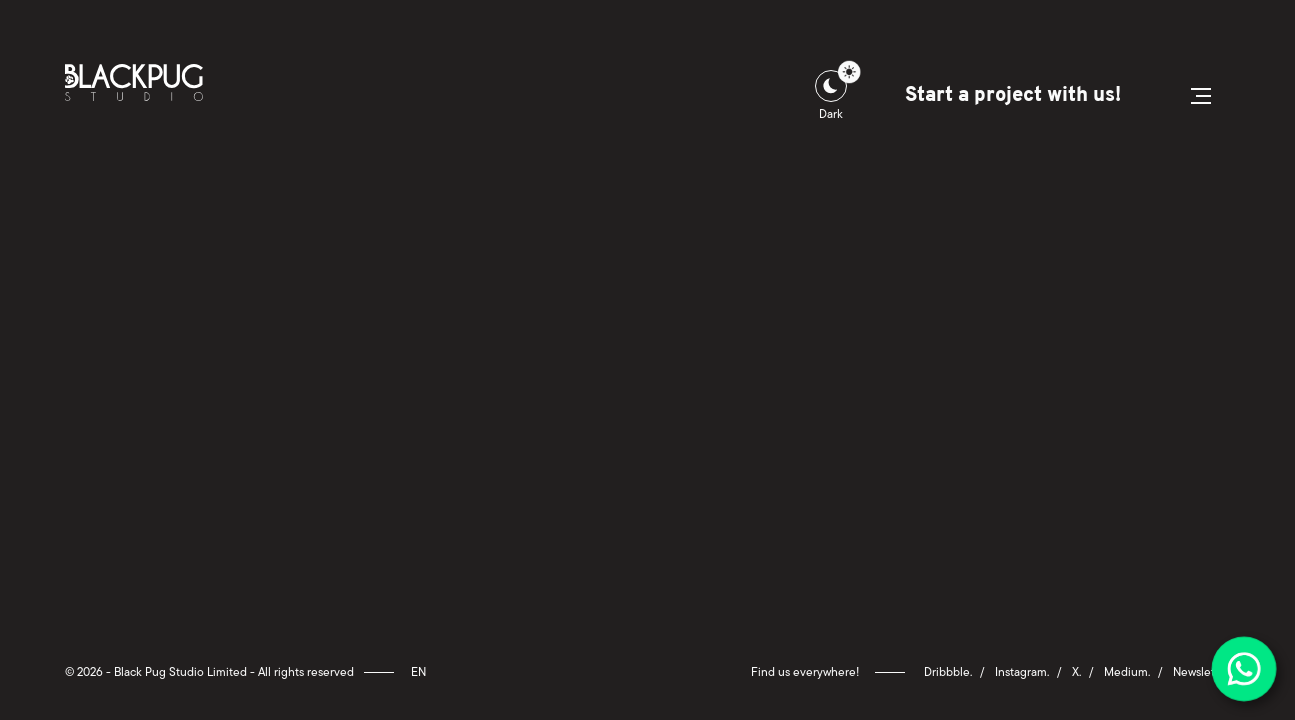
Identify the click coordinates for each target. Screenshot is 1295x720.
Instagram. (1022, 672)
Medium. (1127, 672)
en (418, 672)
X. (1076, 672)
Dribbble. (948, 672)
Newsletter (1201, 672)
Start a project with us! (1012, 96)
